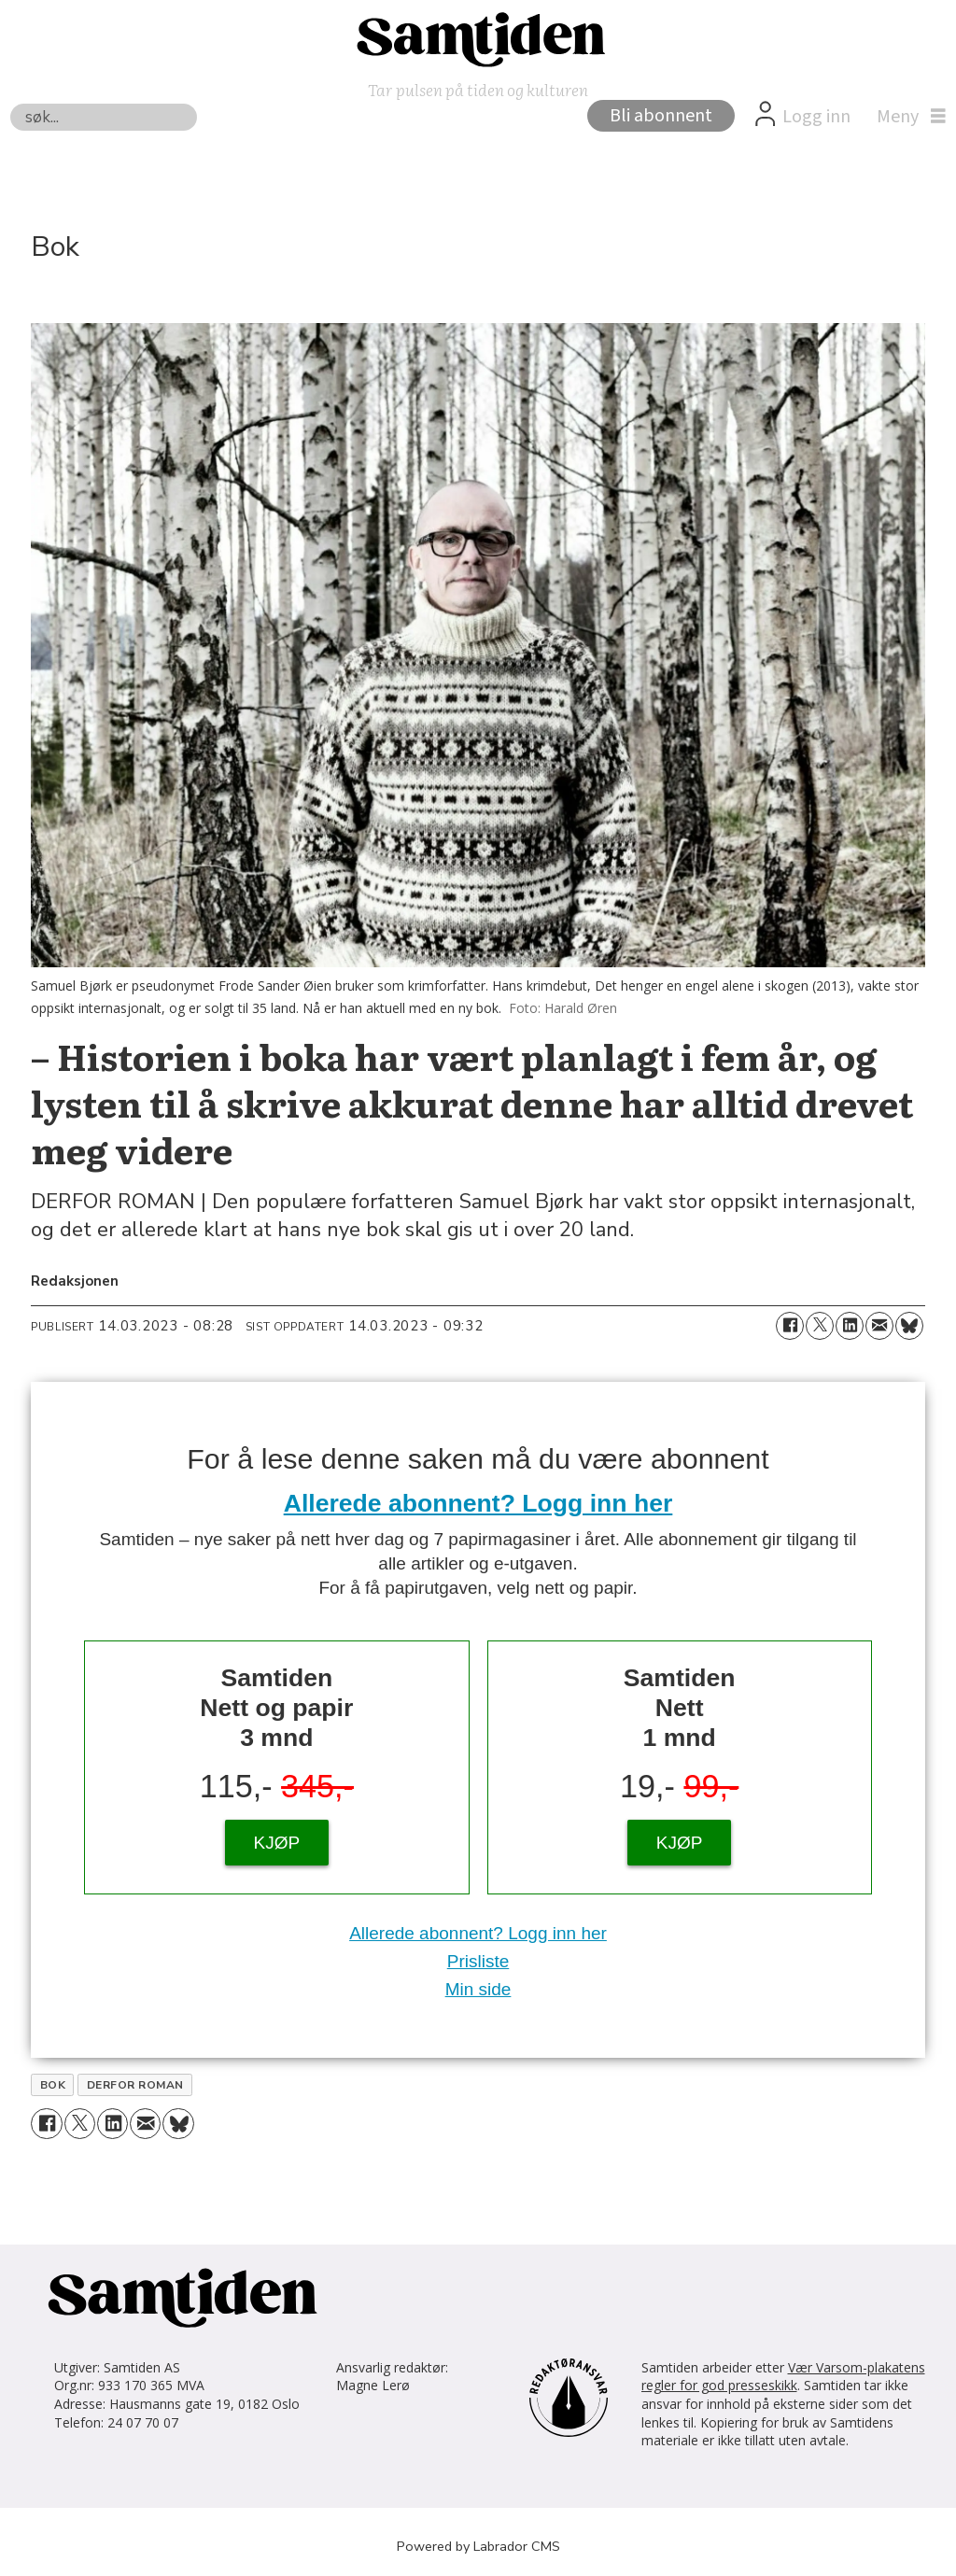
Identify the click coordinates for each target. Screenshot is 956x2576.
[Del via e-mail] (879, 1326)
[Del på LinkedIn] (850, 1326)
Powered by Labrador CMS (478, 2546)
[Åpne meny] (906, 117)
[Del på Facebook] (790, 1326)
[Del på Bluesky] (909, 1326)
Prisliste (478, 1961)
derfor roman (135, 2084)
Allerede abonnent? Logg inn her (478, 1503)
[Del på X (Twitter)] (820, 1326)
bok (52, 2084)
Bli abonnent (661, 116)
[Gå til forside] (478, 38)
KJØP (277, 1842)
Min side (478, 1989)
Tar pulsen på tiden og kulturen (478, 89)
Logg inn (816, 117)
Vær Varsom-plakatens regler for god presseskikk (783, 2376)
